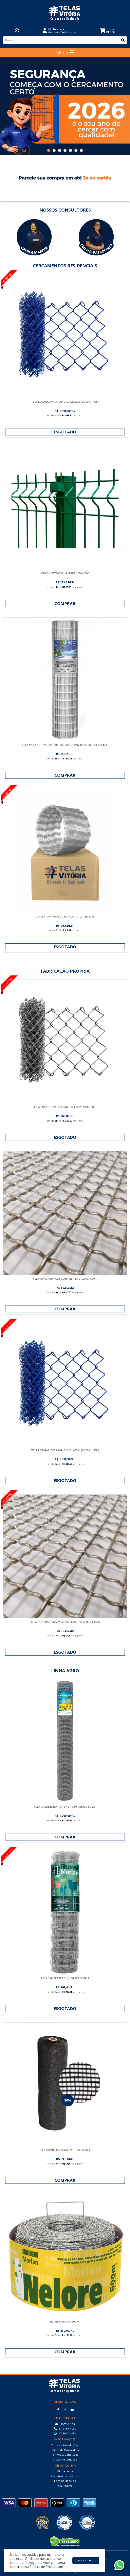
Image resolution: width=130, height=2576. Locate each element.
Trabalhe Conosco (65, 2459)
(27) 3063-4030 (65, 2428)
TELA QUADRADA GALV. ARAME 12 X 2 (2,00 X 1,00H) (65, 1278)
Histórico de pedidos (65, 2476)
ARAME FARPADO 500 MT (65, 2321)
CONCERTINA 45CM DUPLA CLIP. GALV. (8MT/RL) (65, 916)
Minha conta (65, 2471)
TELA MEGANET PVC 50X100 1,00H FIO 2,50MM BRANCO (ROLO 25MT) (65, 745)
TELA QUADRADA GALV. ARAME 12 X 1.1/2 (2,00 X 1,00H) (65, 1622)
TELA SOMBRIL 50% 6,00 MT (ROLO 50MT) (65, 2150)
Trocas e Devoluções (65, 2445)
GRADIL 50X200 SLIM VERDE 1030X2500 (65, 573)
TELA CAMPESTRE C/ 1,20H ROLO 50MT (65, 1978)
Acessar (53, 32)
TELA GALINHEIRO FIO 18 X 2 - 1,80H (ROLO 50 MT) (65, 1806)
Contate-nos (65, 2424)
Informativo (65, 2485)
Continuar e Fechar (86, 2560)
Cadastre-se (68, 32)
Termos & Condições (65, 2454)
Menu (65, 52)
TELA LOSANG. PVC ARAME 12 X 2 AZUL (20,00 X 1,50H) (65, 401)
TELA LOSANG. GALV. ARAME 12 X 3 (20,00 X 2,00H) (65, 1107)
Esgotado (65, 432)
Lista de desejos (65, 2481)
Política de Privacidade (65, 2450)
